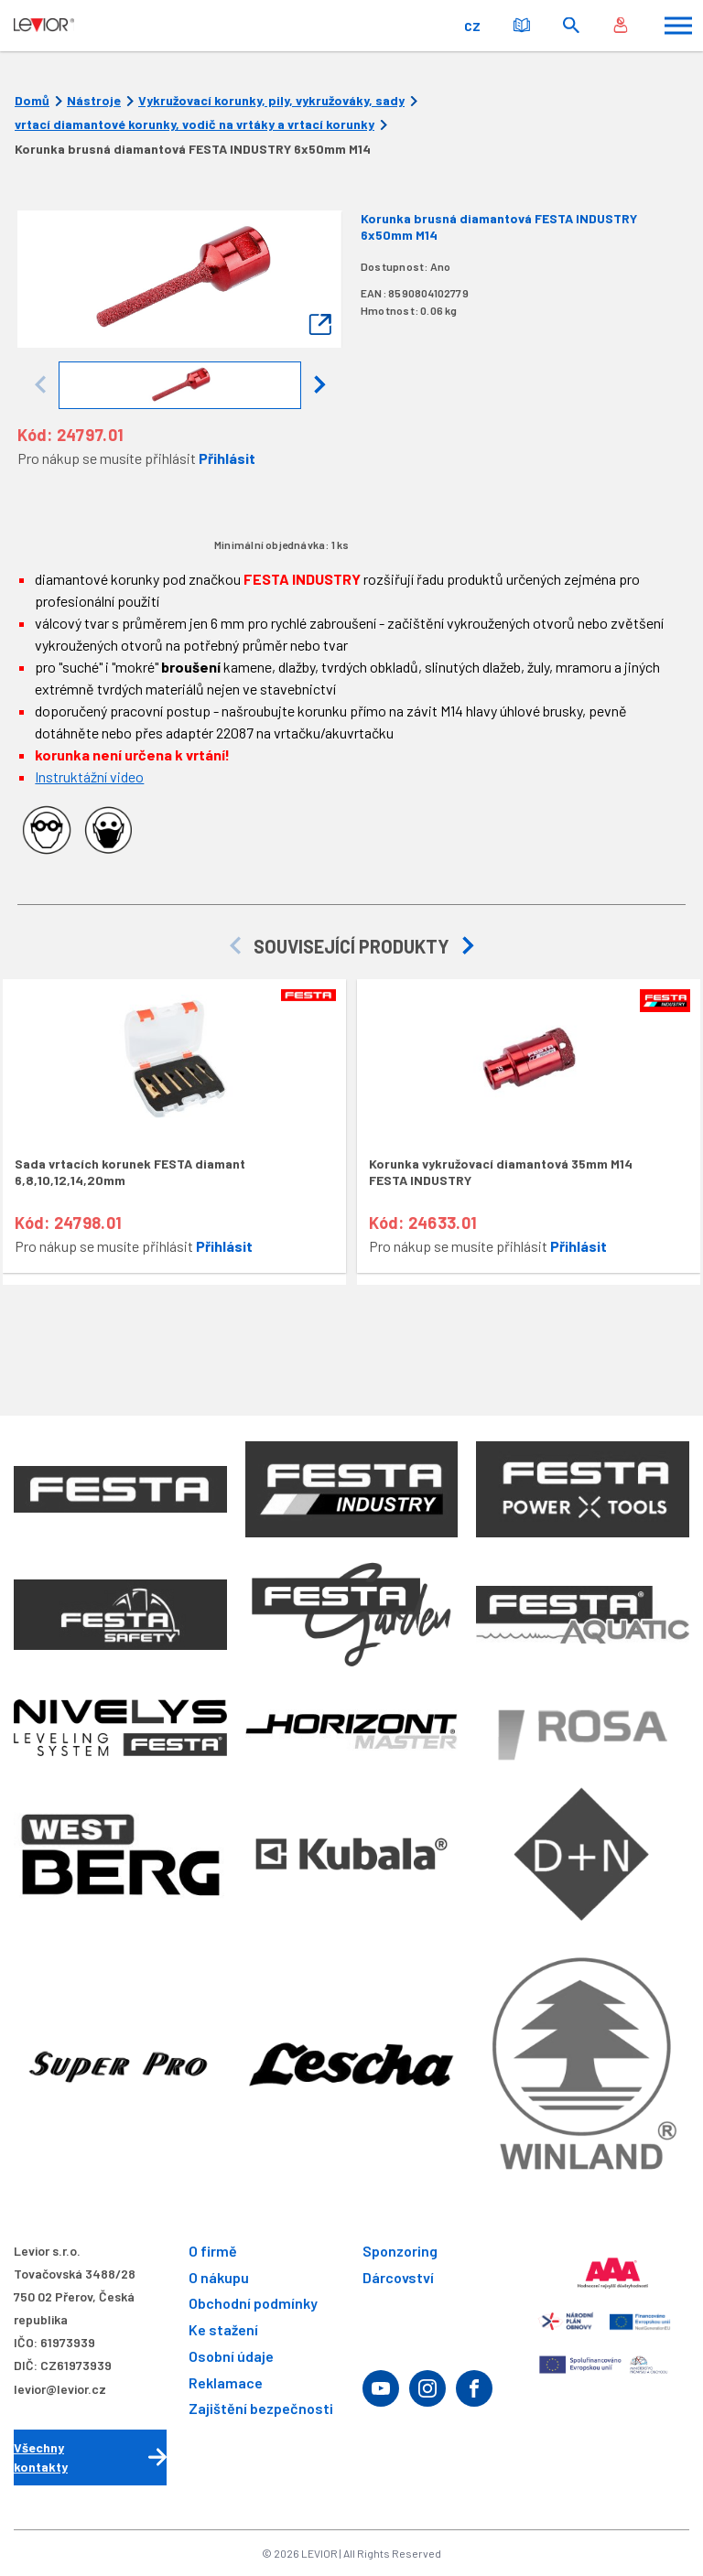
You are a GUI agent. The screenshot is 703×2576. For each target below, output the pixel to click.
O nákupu (219, 2277)
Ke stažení (223, 2329)
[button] (319, 385)
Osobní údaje (231, 2356)
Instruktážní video (89, 776)
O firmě (213, 2250)
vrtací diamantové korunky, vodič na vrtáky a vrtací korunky (194, 124)
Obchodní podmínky (253, 2303)
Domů (32, 100)
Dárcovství (398, 2277)
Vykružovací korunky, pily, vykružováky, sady (271, 100)
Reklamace (226, 2382)
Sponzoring (400, 2250)
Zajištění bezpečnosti (261, 2409)
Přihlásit (227, 458)
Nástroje (94, 100)
